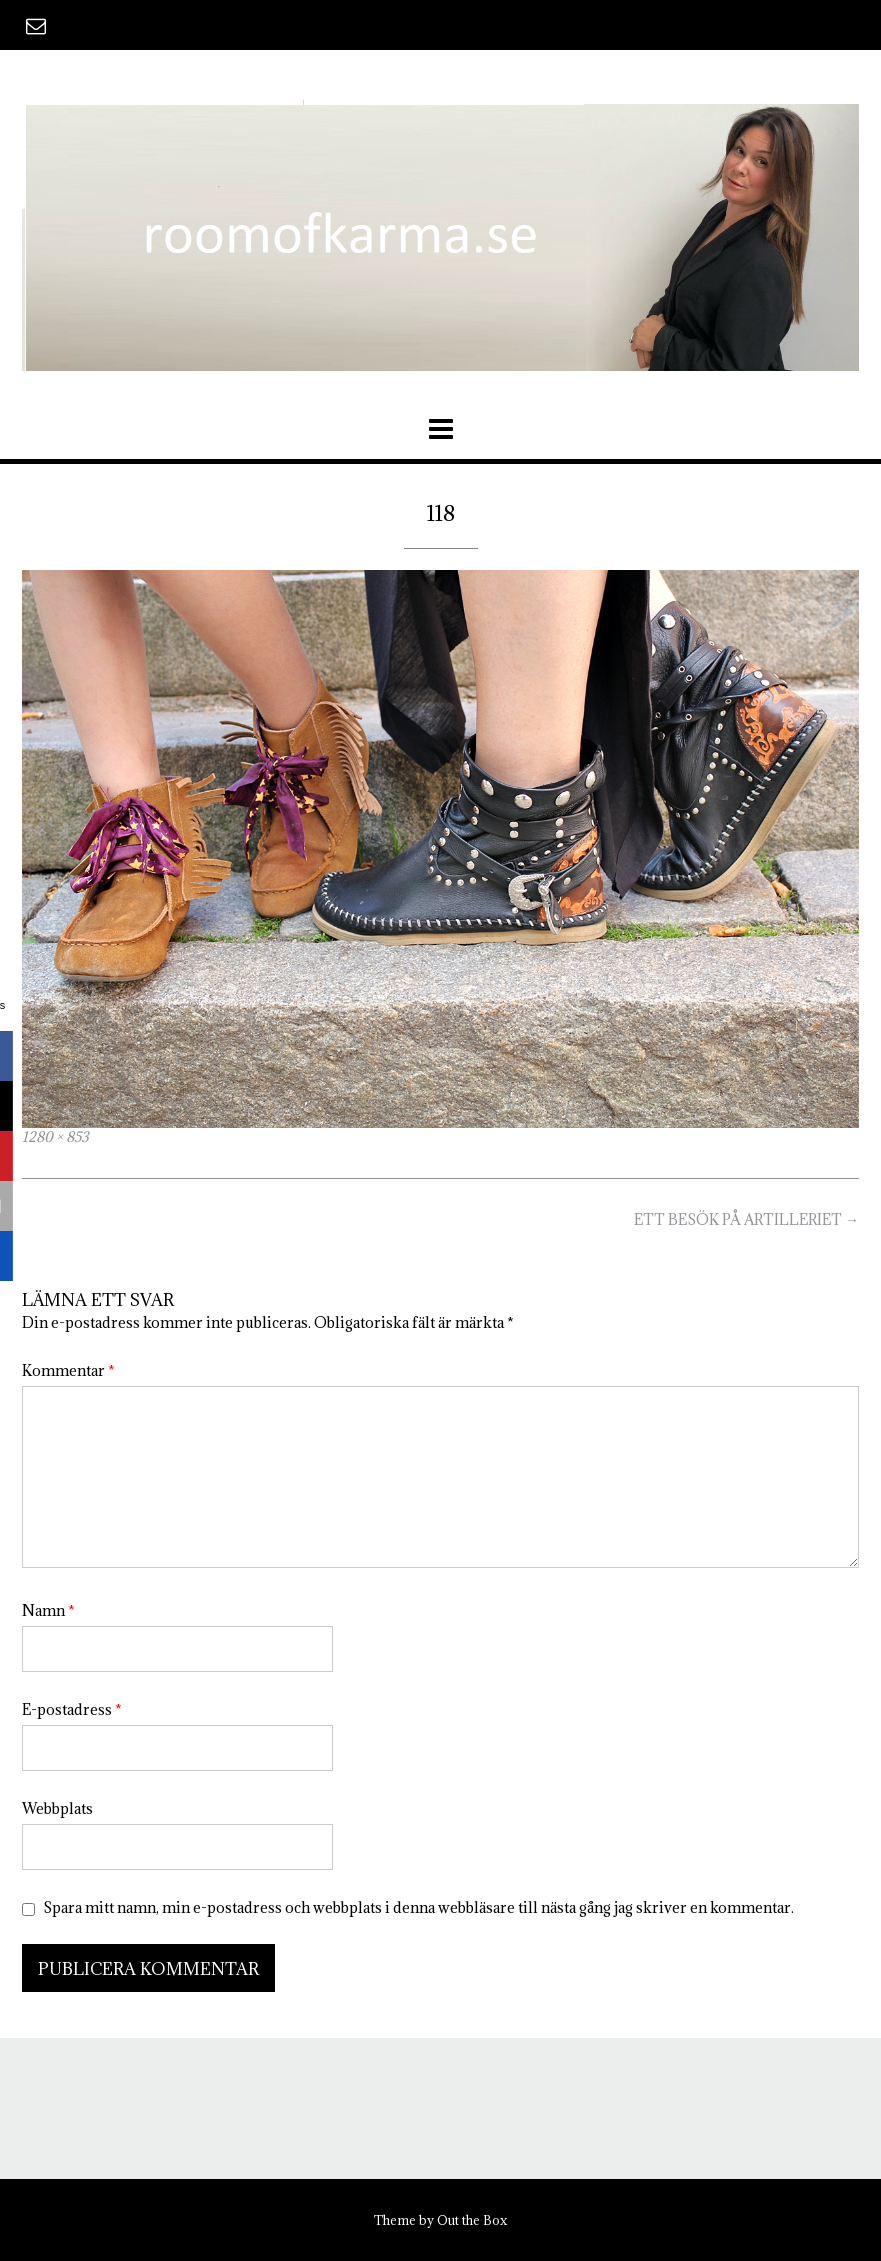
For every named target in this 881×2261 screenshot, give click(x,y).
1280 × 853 (55, 1137)
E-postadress (72, 1709)
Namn (48, 1610)
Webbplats (57, 1808)
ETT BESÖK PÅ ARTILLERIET (746, 1219)
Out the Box (472, 2220)
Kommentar (68, 1370)
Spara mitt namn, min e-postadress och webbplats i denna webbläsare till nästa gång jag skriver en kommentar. (418, 1907)
